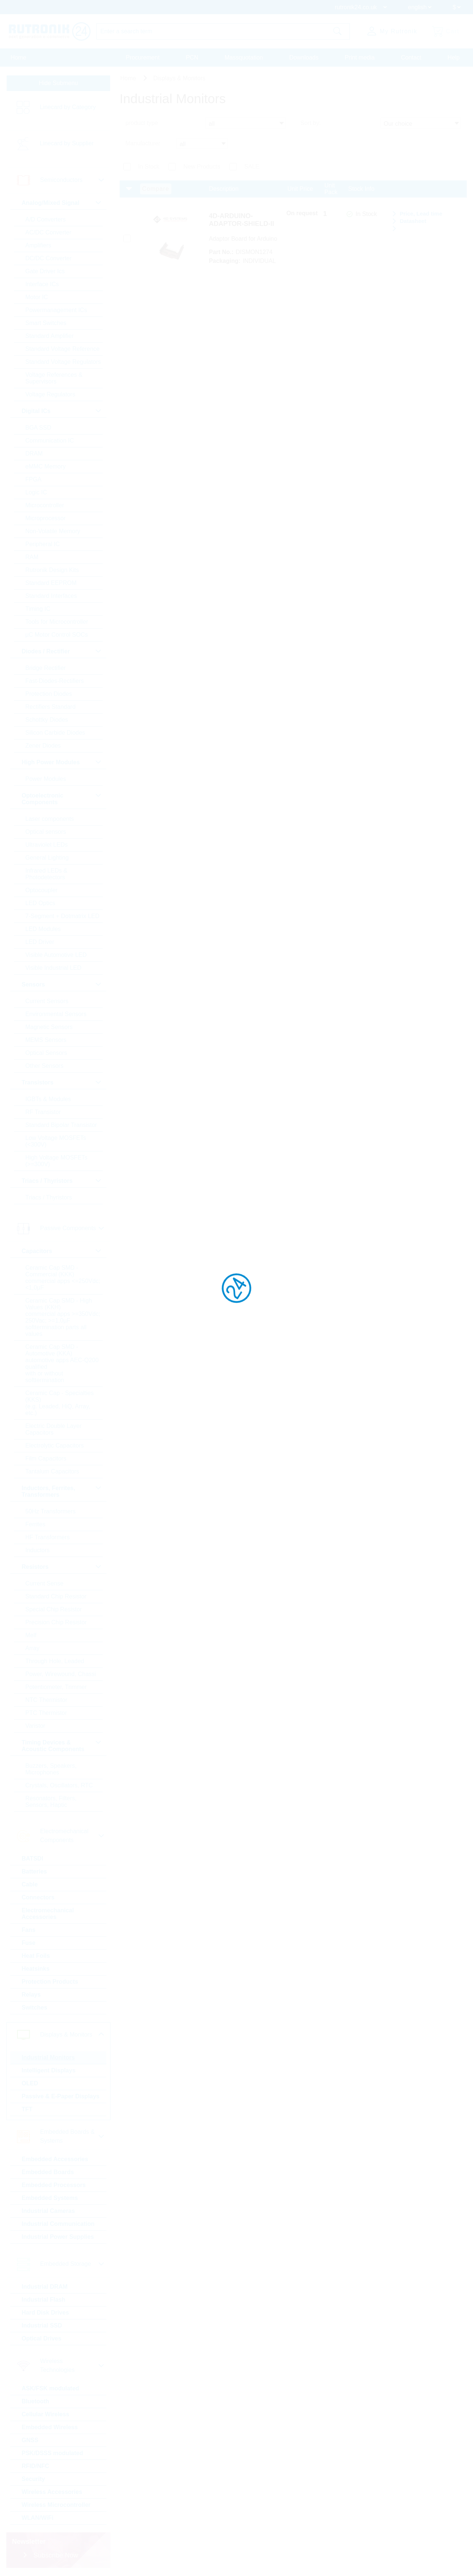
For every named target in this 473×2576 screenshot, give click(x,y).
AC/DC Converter (48, 232)
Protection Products (50, 1981)
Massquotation (244, 57)
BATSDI (32, 1858)
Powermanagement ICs (56, 310)
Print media (360, 57)
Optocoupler (41, 890)
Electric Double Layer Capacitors (53, 1429)
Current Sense (44, 1583)
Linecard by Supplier (67, 144)
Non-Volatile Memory (53, 531)
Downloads (304, 57)
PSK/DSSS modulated (52, 2453)
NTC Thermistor (46, 1700)
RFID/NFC (36, 2466)
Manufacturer (143, 143)
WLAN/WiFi (38, 2518)
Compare (156, 189)
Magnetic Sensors (49, 1027)
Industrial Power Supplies (58, 2237)
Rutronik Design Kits (52, 570)
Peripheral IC (42, 544)
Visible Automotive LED (56, 955)
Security (33, 2479)
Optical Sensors (46, 1053)
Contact (411, 57)
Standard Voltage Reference (62, 349)
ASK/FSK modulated (50, 2388)
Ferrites (35, 1524)
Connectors (38, 1897)
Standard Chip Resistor (55, 1596)
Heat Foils (36, 1956)
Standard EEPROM (51, 583)
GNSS (30, 2440)
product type (142, 123)
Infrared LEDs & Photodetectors (46, 873)
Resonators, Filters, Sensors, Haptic (51, 1801)
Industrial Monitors (48, 2057)
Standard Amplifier (49, 336)
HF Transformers (47, 1537)
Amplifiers (38, 245)
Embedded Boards (48, 2172)
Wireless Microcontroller (56, 2505)
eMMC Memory (45, 466)
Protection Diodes (48, 694)
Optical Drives (42, 2338)
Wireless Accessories (52, 2492)
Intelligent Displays (49, 2070)
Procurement (143, 57)
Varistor (35, 1726)
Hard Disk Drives (45, 2312)
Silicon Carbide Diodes (55, 733)
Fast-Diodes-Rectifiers (54, 681)
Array (32, 1648)
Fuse (28, 1943)
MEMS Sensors (46, 1040)
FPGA (33, 479)
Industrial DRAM (45, 2287)
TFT (27, 2109)
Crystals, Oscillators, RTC (59, 1785)
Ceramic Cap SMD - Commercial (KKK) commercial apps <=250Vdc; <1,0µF (63, 1278)
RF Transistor (43, 1112)
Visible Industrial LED (53, 968)
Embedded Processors (54, 2185)
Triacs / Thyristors (48, 1197)
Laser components (49, 819)
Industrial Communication (58, 2224)
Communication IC (49, 440)
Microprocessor (45, 518)
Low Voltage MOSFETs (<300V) (55, 1141)
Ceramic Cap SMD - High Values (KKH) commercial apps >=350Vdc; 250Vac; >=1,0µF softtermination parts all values (63, 1317)
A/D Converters (45, 219)
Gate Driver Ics (45, 271)
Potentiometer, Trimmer (56, 1687)
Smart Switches (46, 323)
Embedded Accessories (55, 2159)
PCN (192, 57)
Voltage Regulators (50, 394)
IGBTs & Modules (48, 1099)
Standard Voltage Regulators (63, 362)
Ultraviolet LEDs (46, 845)
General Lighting (47, 857)
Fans (28, 1930)
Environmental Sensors (55, 1014)
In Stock (149, 166)
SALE (251, 166)
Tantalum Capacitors (52, 1471)
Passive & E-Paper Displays (61, 2096)
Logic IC (36, 492)
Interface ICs (42, 284)
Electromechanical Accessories (48, 1913)
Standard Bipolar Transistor (61, 1125)
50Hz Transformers (50, 1511)
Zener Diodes (43, 745)
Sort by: (310, 123)
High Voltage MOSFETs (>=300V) (56, 1160)
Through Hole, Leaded (54, 1661)
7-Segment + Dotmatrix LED (62, 916)
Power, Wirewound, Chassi (60, 1674)
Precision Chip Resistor (56, 1622)
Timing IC (38, 609)
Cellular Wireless (45, 2414)
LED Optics (40, 903)
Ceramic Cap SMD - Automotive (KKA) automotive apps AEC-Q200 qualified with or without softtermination (62, 1363)
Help (454, 57)
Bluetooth (36, 2401)
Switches (34, 2007)
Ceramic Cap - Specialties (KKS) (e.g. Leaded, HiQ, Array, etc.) (59, 1403)
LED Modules (43, 929)
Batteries (34, 1871)
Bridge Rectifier (45, 668)
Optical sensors (45, 832)
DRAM (34, 453)
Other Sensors (44, 1066)
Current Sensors (47, 1001)
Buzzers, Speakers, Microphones (51, 1769)
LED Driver (39, 942)
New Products (201, 166)
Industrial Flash (43, 2299)
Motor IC (36, 297)
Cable (30, 1884)
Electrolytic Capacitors (54, 1445)
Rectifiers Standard (50, 707)
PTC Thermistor (46, 1713)
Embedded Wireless (50, 2427)
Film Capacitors (46, 1458)
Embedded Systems (50, 2198)
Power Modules (45, 779)
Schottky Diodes (46, 720)
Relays (31, 1994)
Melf (31, 1635)
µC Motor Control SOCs (56, 635)
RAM (32, 557)
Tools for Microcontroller (56, 622)
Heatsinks (36, 1969)
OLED (30, 2083)
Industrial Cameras (48, 2211)
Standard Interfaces (51, 596)
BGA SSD (38, 427)
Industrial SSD (42, 2325)
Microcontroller (44, 505)
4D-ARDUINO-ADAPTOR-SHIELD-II (241, 220)
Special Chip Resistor (53, 1609)
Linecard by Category (68, 107)
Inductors (37, 1550)
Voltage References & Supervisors (54, 378)
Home (19, 57)
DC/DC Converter (48, 258)
